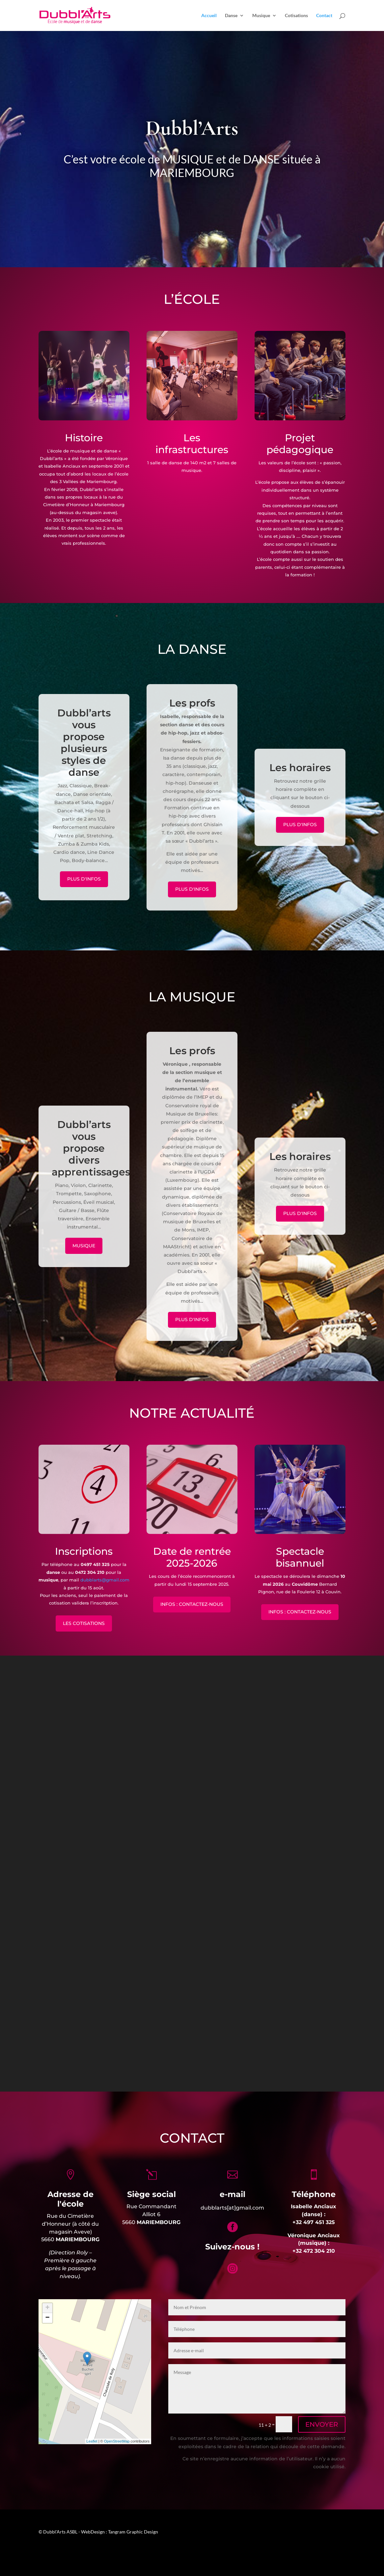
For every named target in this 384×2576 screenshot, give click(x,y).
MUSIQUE (84, 1246)
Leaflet (92, 2441)
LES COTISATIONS (84, 1623)
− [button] (47, 2318)
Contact (324, 15)
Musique (261, 15)
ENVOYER (321, 2424)
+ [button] (47, 2308)
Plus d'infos (84, 880)
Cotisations (296, 15)
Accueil (209, 15)
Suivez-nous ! (232, 2246)
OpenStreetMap (117, 2441)
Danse (231, 15)
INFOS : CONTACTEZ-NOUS (191, 1604)
